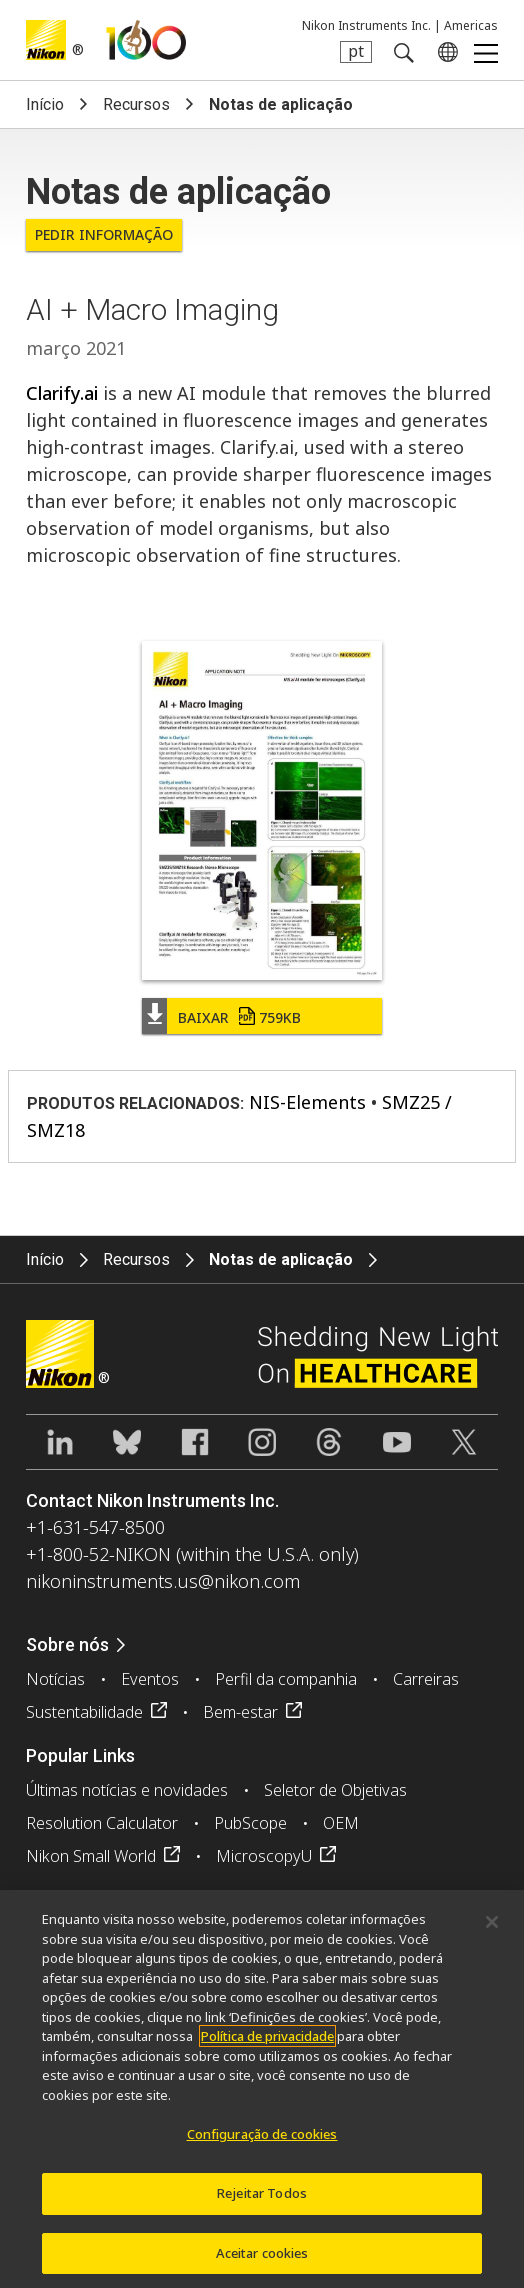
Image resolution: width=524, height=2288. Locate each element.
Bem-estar (240, 1712)
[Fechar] (492, 1928)
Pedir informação (104, 234)
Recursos (136, 104)
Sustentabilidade (84, 1712)
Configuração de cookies (262, 2141)
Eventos (150, 1679)
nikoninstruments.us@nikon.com (163, 1581)
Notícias (55, 1679)
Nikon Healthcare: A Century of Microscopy (146, 40)
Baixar (239, 1017)
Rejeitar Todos (262, 2199)
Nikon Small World (91, 1856)
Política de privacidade (267, 2043)
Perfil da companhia (286, 1679)
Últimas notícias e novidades (127, 1790)
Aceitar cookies (262, 2259)
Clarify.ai (62, 393)
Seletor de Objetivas (335, 1790)
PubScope (250, 1823)
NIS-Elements (307, 1102)
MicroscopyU (264, 1856)
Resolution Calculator (102, 1823)
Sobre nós (67, 1644)
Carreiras (426, 1679)
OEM (341, 1823)
